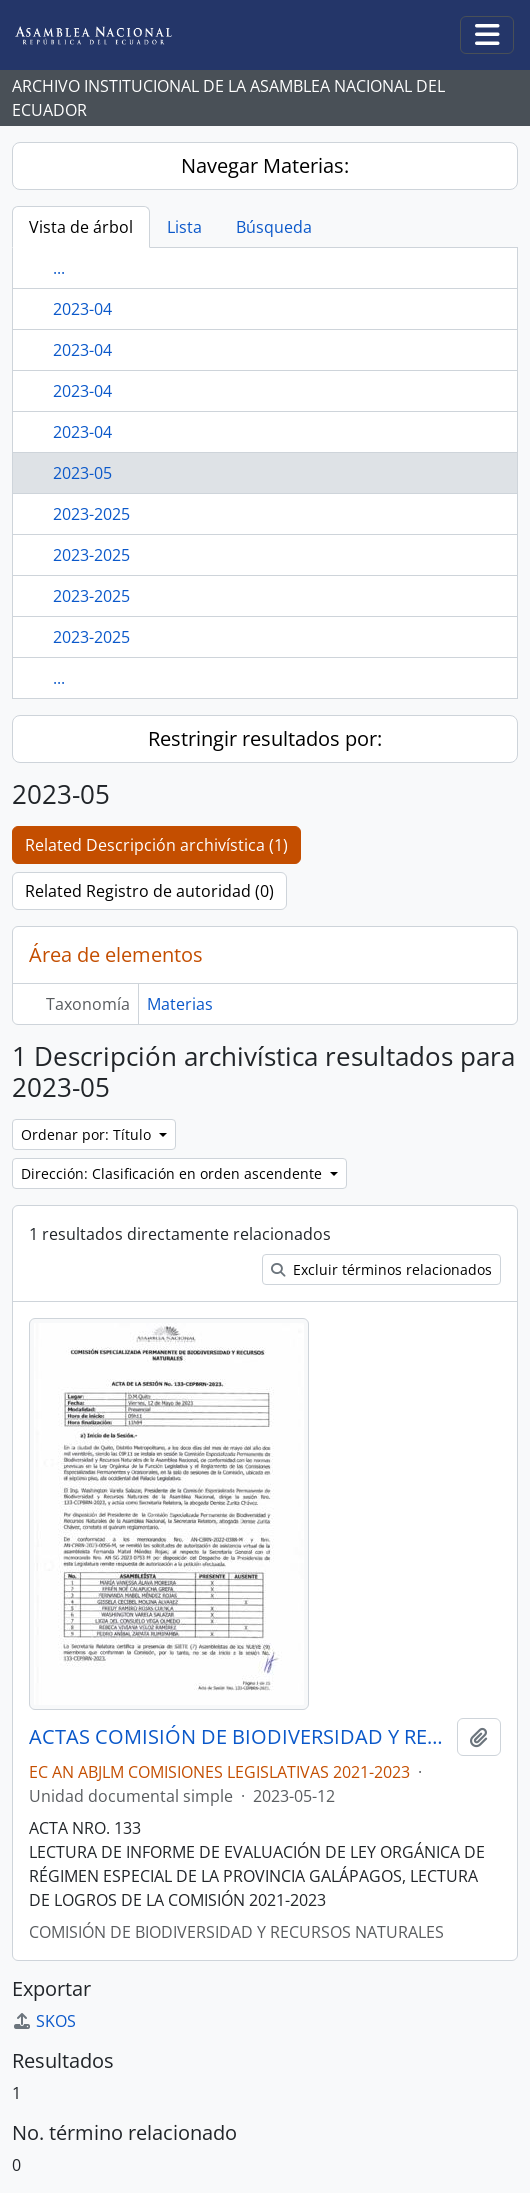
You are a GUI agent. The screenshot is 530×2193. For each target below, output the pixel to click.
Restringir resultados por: (265, 738)
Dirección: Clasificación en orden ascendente (173, 1173)
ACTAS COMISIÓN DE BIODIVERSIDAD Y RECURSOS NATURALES (239, 1737)
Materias (180, 1004)
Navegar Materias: (265, 165)
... (59, 268)
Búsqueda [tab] (274, 227)
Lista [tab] (184, 227)
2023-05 (82, 473)
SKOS (44, 2021)
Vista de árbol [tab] (81, 227)
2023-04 (82, 309)
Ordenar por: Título (88, 1134)
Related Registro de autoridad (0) (149, 891)
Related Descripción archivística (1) (156, 845)
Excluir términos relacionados (381, 1269)
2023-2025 (91, 514)
